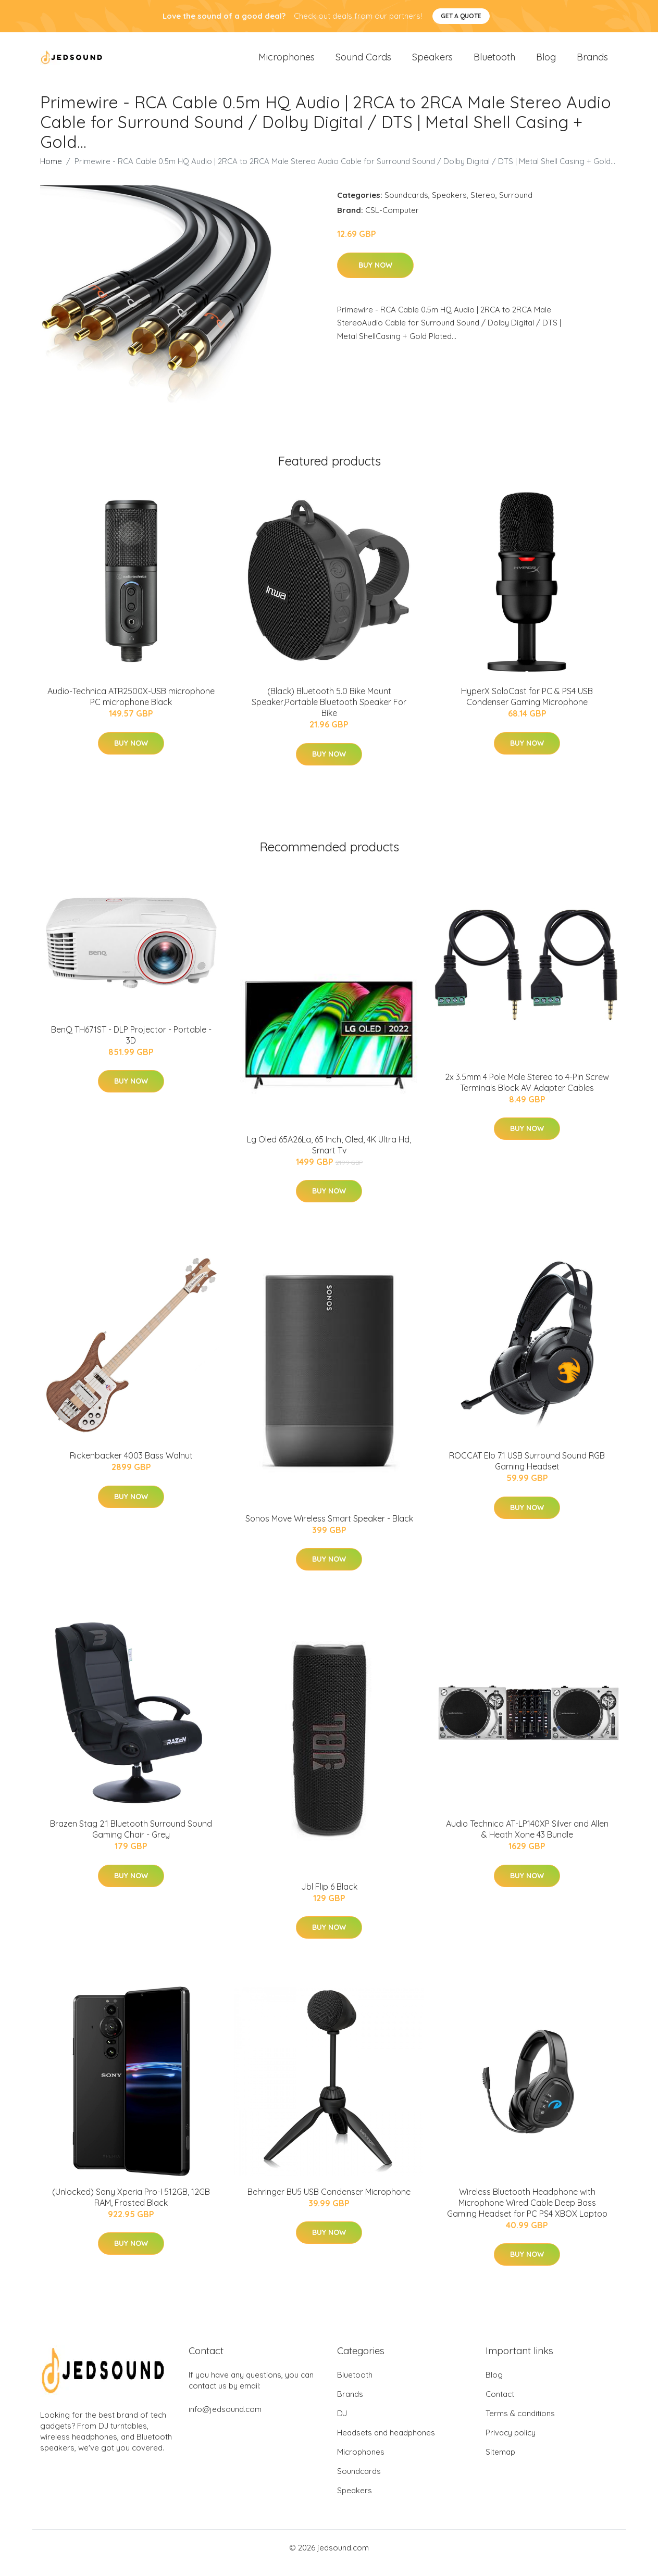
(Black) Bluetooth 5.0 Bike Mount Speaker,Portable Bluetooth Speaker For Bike (329, 712)
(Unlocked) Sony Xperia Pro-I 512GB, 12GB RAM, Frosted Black (131, 2207)
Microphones (286, 62)
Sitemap (500, 2462)
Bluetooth (494, 62)
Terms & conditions (520, 2424)
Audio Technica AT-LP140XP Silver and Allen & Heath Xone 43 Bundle (527, 1839)
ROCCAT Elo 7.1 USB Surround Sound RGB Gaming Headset (527, 1471)
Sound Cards (363, 62)
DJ (342, 2424)
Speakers (432, 62)
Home (51, 172)
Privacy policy (511, 2443)
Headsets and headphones (386, 2443)
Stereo (482, 205)
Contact (500, 2404)
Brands (592, 62)
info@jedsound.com (225, 2419)
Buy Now (375, 275)
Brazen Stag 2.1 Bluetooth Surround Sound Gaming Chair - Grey (131, 1839)
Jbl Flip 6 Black (329, 1897)
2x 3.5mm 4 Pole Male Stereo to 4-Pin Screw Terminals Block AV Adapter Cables (527, 1092)
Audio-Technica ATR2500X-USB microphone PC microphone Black (131, 707)
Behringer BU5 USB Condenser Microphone (329, 2202)
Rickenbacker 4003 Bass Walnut (131, 1466)
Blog (546, 62)
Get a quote (461, 16)
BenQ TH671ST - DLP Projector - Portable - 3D (131, 1045)
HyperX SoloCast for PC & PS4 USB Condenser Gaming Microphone (527, 707)
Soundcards (406, 205)
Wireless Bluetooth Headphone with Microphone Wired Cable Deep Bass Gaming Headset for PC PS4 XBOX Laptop (527, 2213)
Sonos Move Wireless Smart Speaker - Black (329, 1529)
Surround (515, 205)
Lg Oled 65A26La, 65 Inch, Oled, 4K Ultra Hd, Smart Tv (329, 1155)
